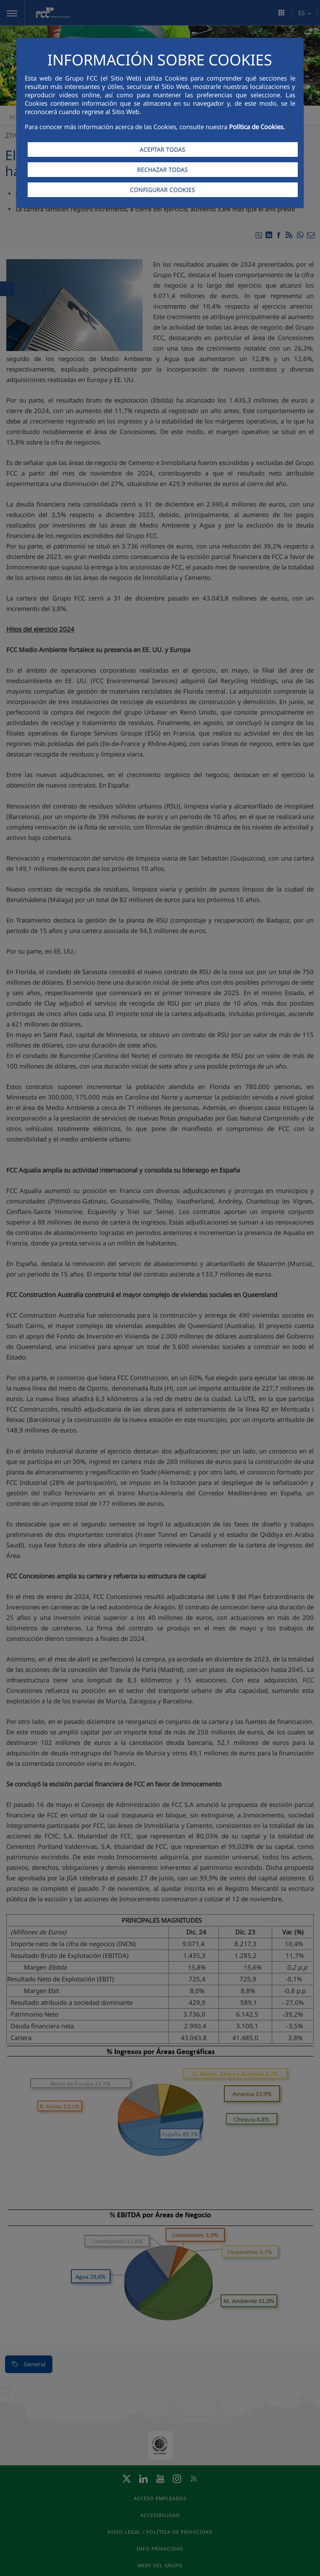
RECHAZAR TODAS (162, 170)
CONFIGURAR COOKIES (162, 190)
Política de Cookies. (257, 126)
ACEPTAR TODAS (162, 149)
